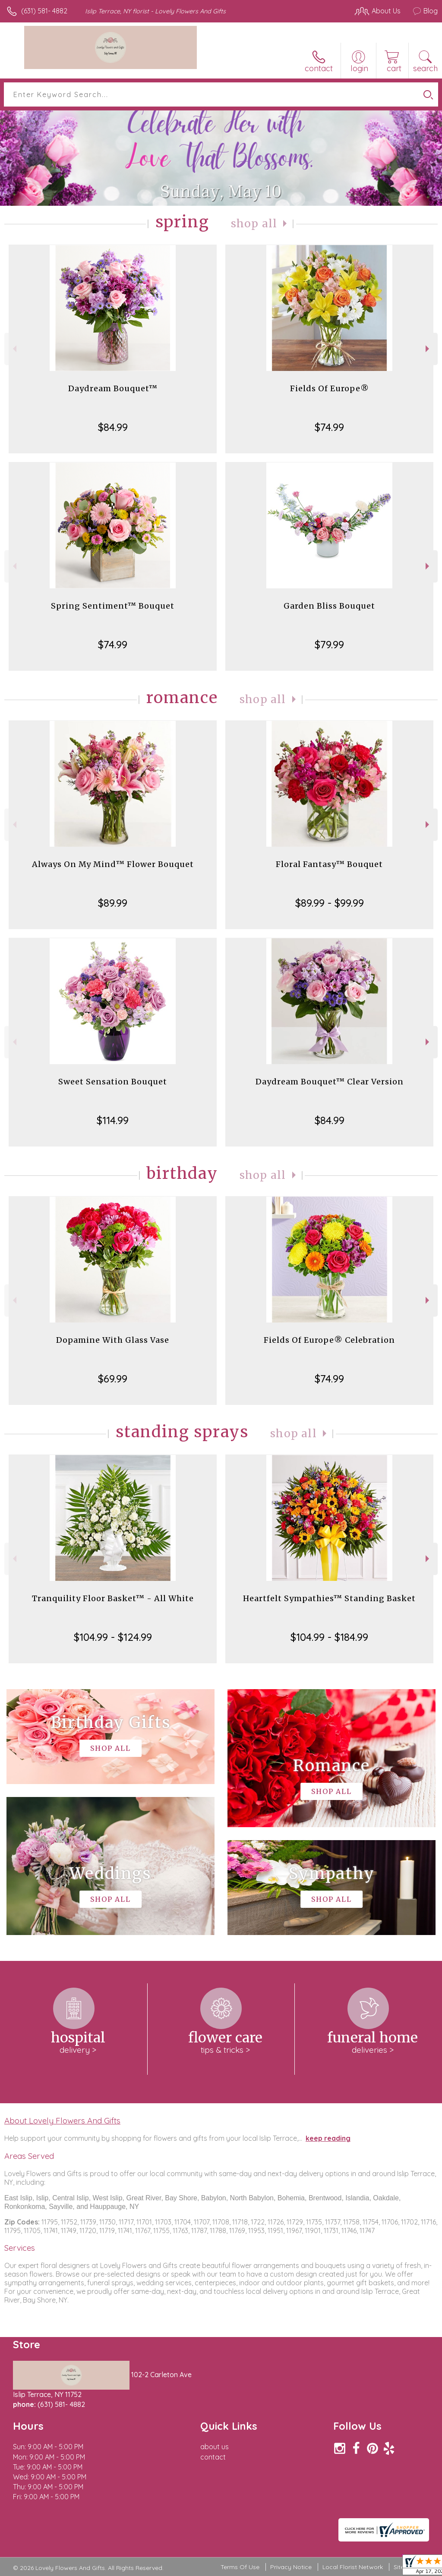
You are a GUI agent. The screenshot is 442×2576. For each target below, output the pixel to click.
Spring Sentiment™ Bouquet (112, 606)
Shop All (254, 223)
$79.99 (329, 644)
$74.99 (329, 427)
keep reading (328, 2138)
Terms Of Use (240, 2567)
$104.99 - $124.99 (113, 1636)
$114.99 (113, 1120)
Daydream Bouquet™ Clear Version (330, 1082)
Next (428, 349)
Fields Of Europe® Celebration (329, 1340)
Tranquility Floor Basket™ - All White (113, 1598)
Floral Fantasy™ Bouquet (329, 864)
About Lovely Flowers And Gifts (62, 2120)
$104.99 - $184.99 (329, 1636)
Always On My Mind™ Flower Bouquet (113, 864)
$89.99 (112, 902)
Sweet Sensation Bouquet (112, 1082)
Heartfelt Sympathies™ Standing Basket (329, 1598)
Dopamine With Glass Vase (112, 1340)
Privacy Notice (291, 2567)
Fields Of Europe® (329, 388)
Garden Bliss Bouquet (329, 606)
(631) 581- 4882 (44, 10)
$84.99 (113, 427)
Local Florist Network (352, 2567)
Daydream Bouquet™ (113, 388)
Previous (13, 349)
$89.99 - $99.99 (329, 902)
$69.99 (112, 1378)
